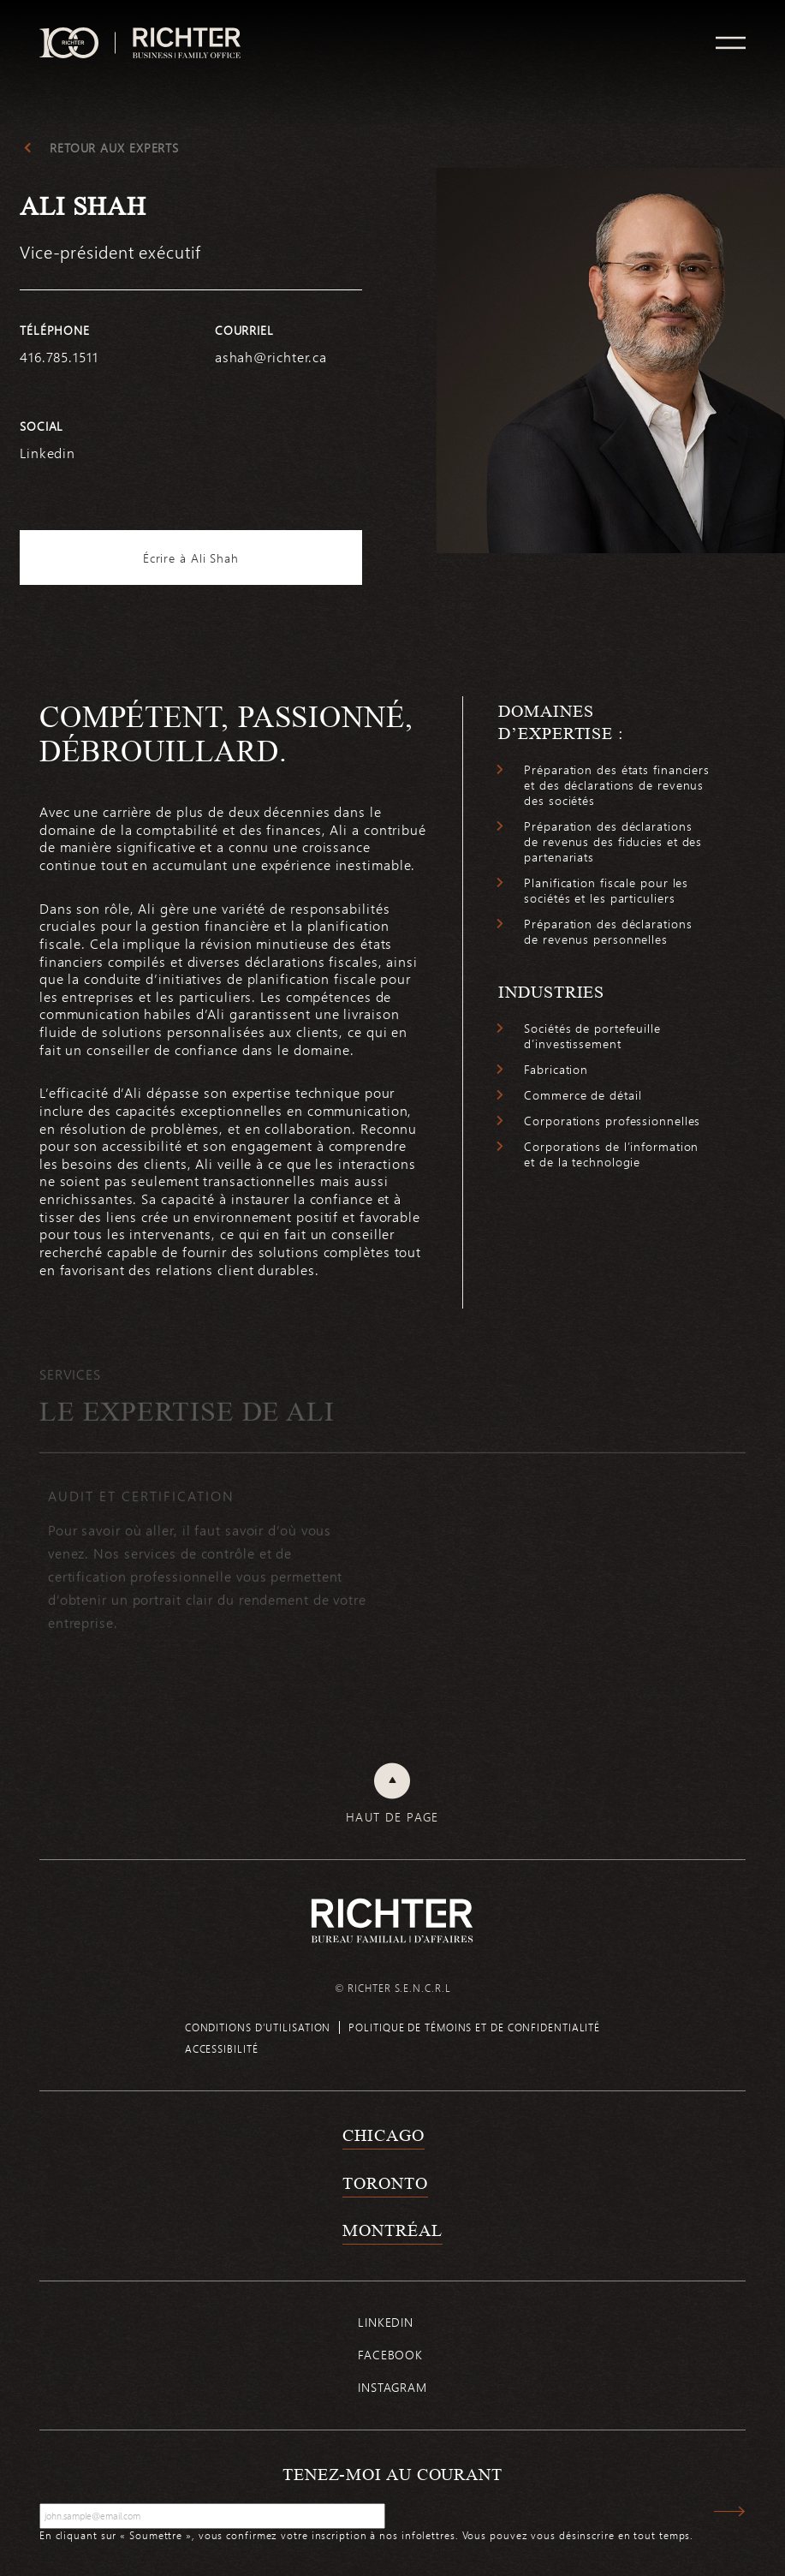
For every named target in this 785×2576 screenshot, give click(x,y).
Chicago (383, 2135)
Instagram (392, 2387)
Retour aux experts (114, 148)
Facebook (390, 2354)
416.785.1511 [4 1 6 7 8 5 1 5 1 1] (59, 357)
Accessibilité (222, 2048)
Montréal (392, 2230)
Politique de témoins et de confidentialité (474, 2027)
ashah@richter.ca (271, 357)
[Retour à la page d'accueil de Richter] (392, 1920)
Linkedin (385, 2322)
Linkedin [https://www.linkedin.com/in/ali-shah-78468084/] (47, 453)
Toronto (384, 2183)
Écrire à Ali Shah (191, 558)
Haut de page (392, 1817)
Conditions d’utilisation (258, 2027)
